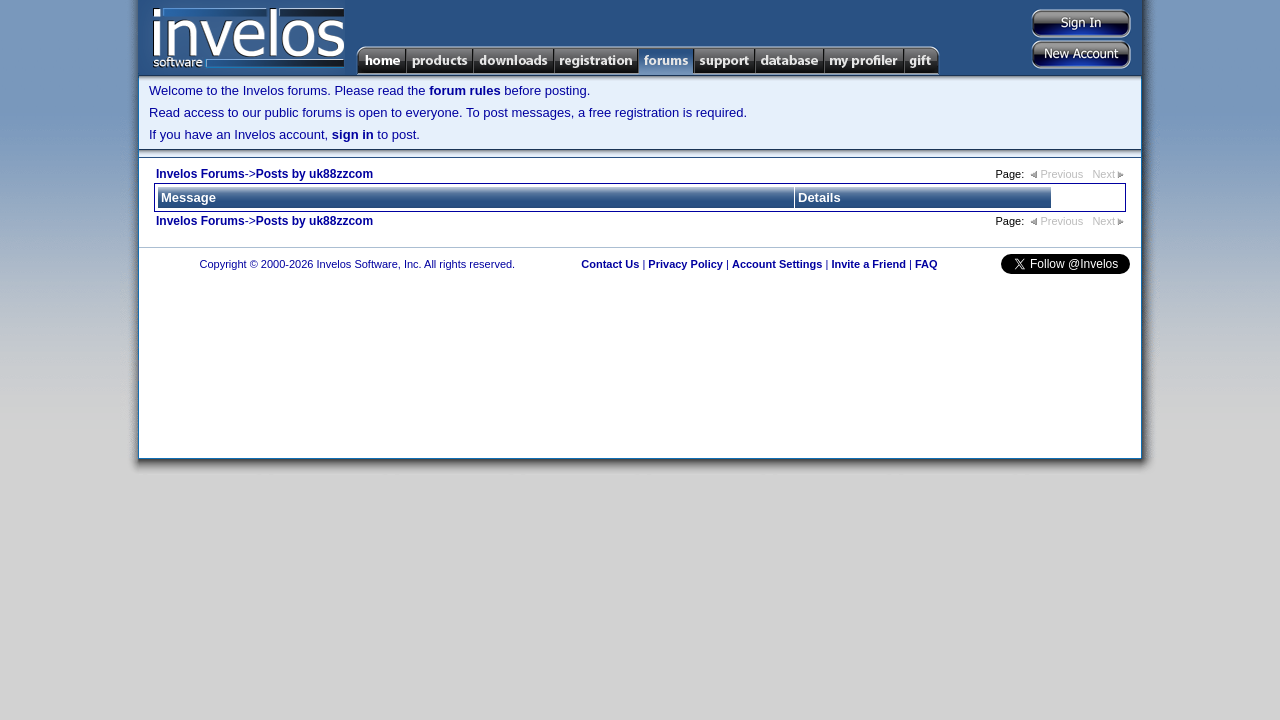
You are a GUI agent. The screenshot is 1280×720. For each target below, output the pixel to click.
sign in (353, 134)
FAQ (926, 264)
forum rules (465, 90)
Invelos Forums (200, 174)
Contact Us (610, 264)
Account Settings (777, 264)
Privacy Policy (685, 264)
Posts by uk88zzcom (314, 174)
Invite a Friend (868, 264)
